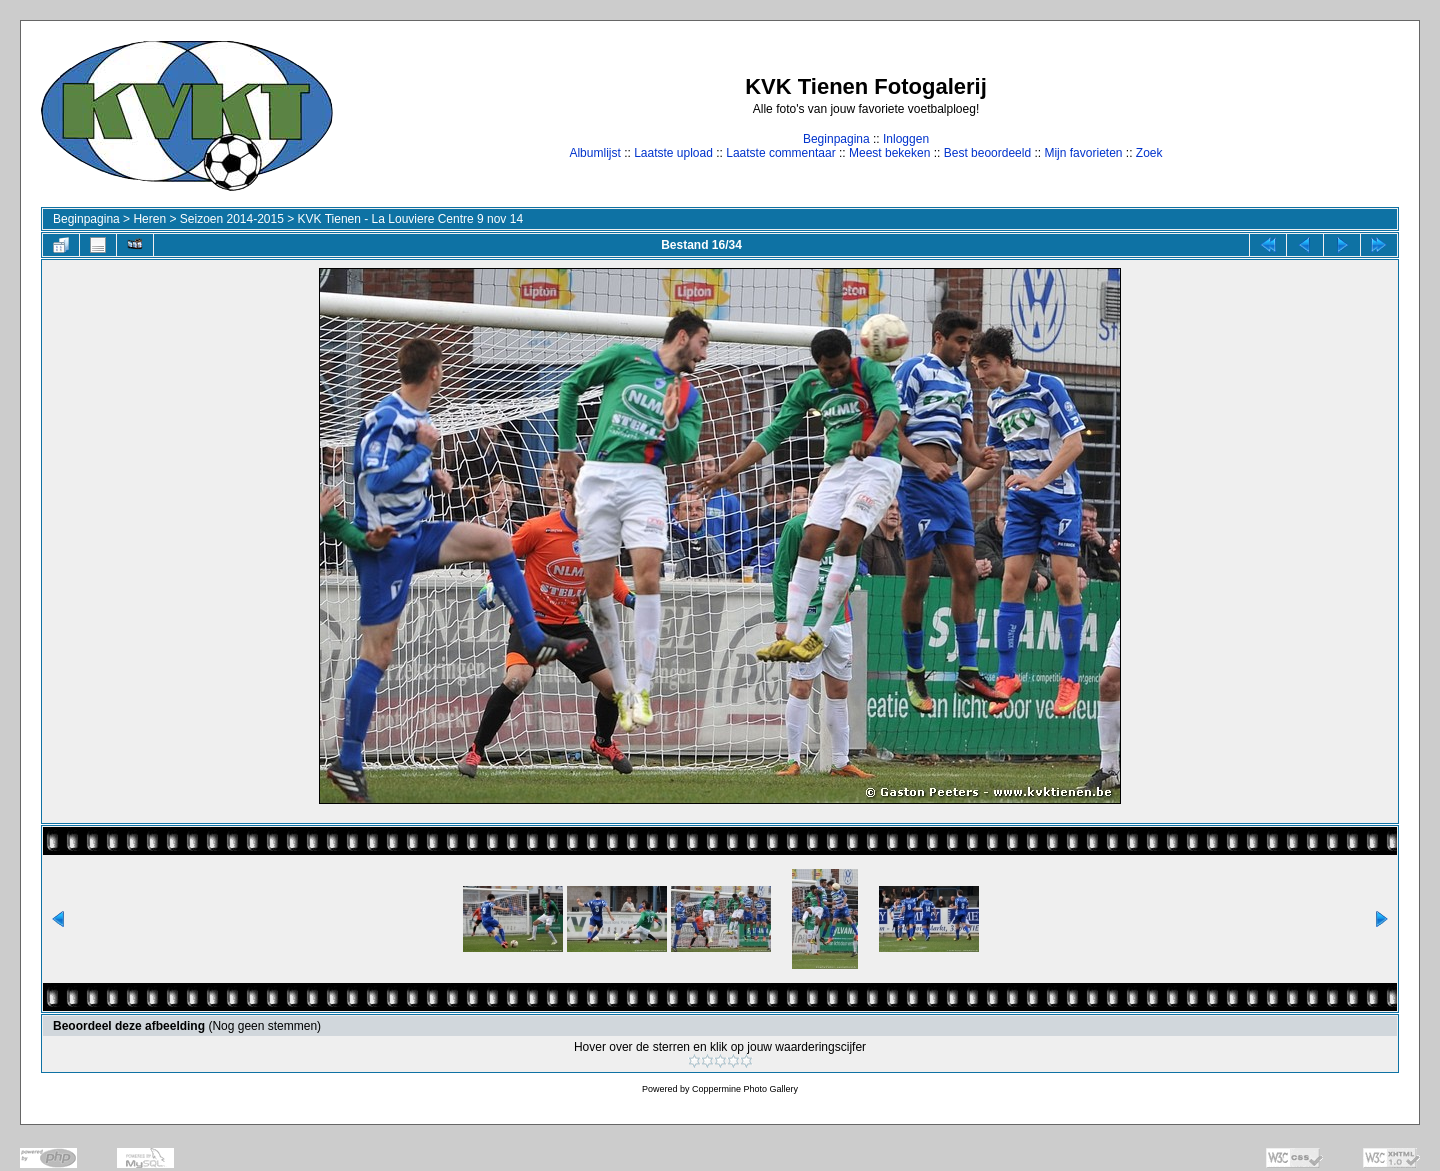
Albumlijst (594, 153)
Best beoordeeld (987, 153)
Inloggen (906, 139)
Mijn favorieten (1083, 153)
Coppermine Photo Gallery (745, 1089)
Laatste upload (673, 153)
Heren (149, 219)
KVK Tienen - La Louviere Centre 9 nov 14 (410, 219)
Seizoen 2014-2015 (232, 219)
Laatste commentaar (780, 153)
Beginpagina (836, 139)
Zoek (1149, 153)
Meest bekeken (889, 153)
